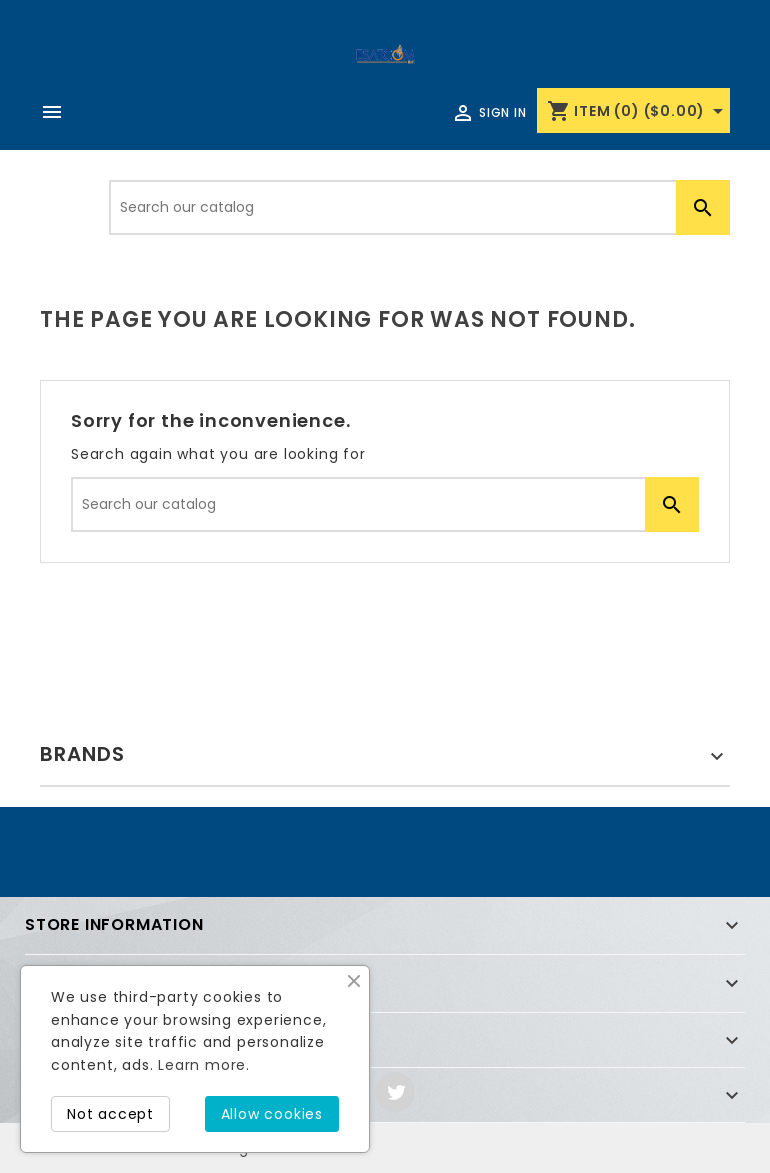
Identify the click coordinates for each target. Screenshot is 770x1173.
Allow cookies (272, 1114)
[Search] (419, 207)
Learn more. (204, 1065)
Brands (82, 754)
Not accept (110, 1114)
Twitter (395, 1092)
